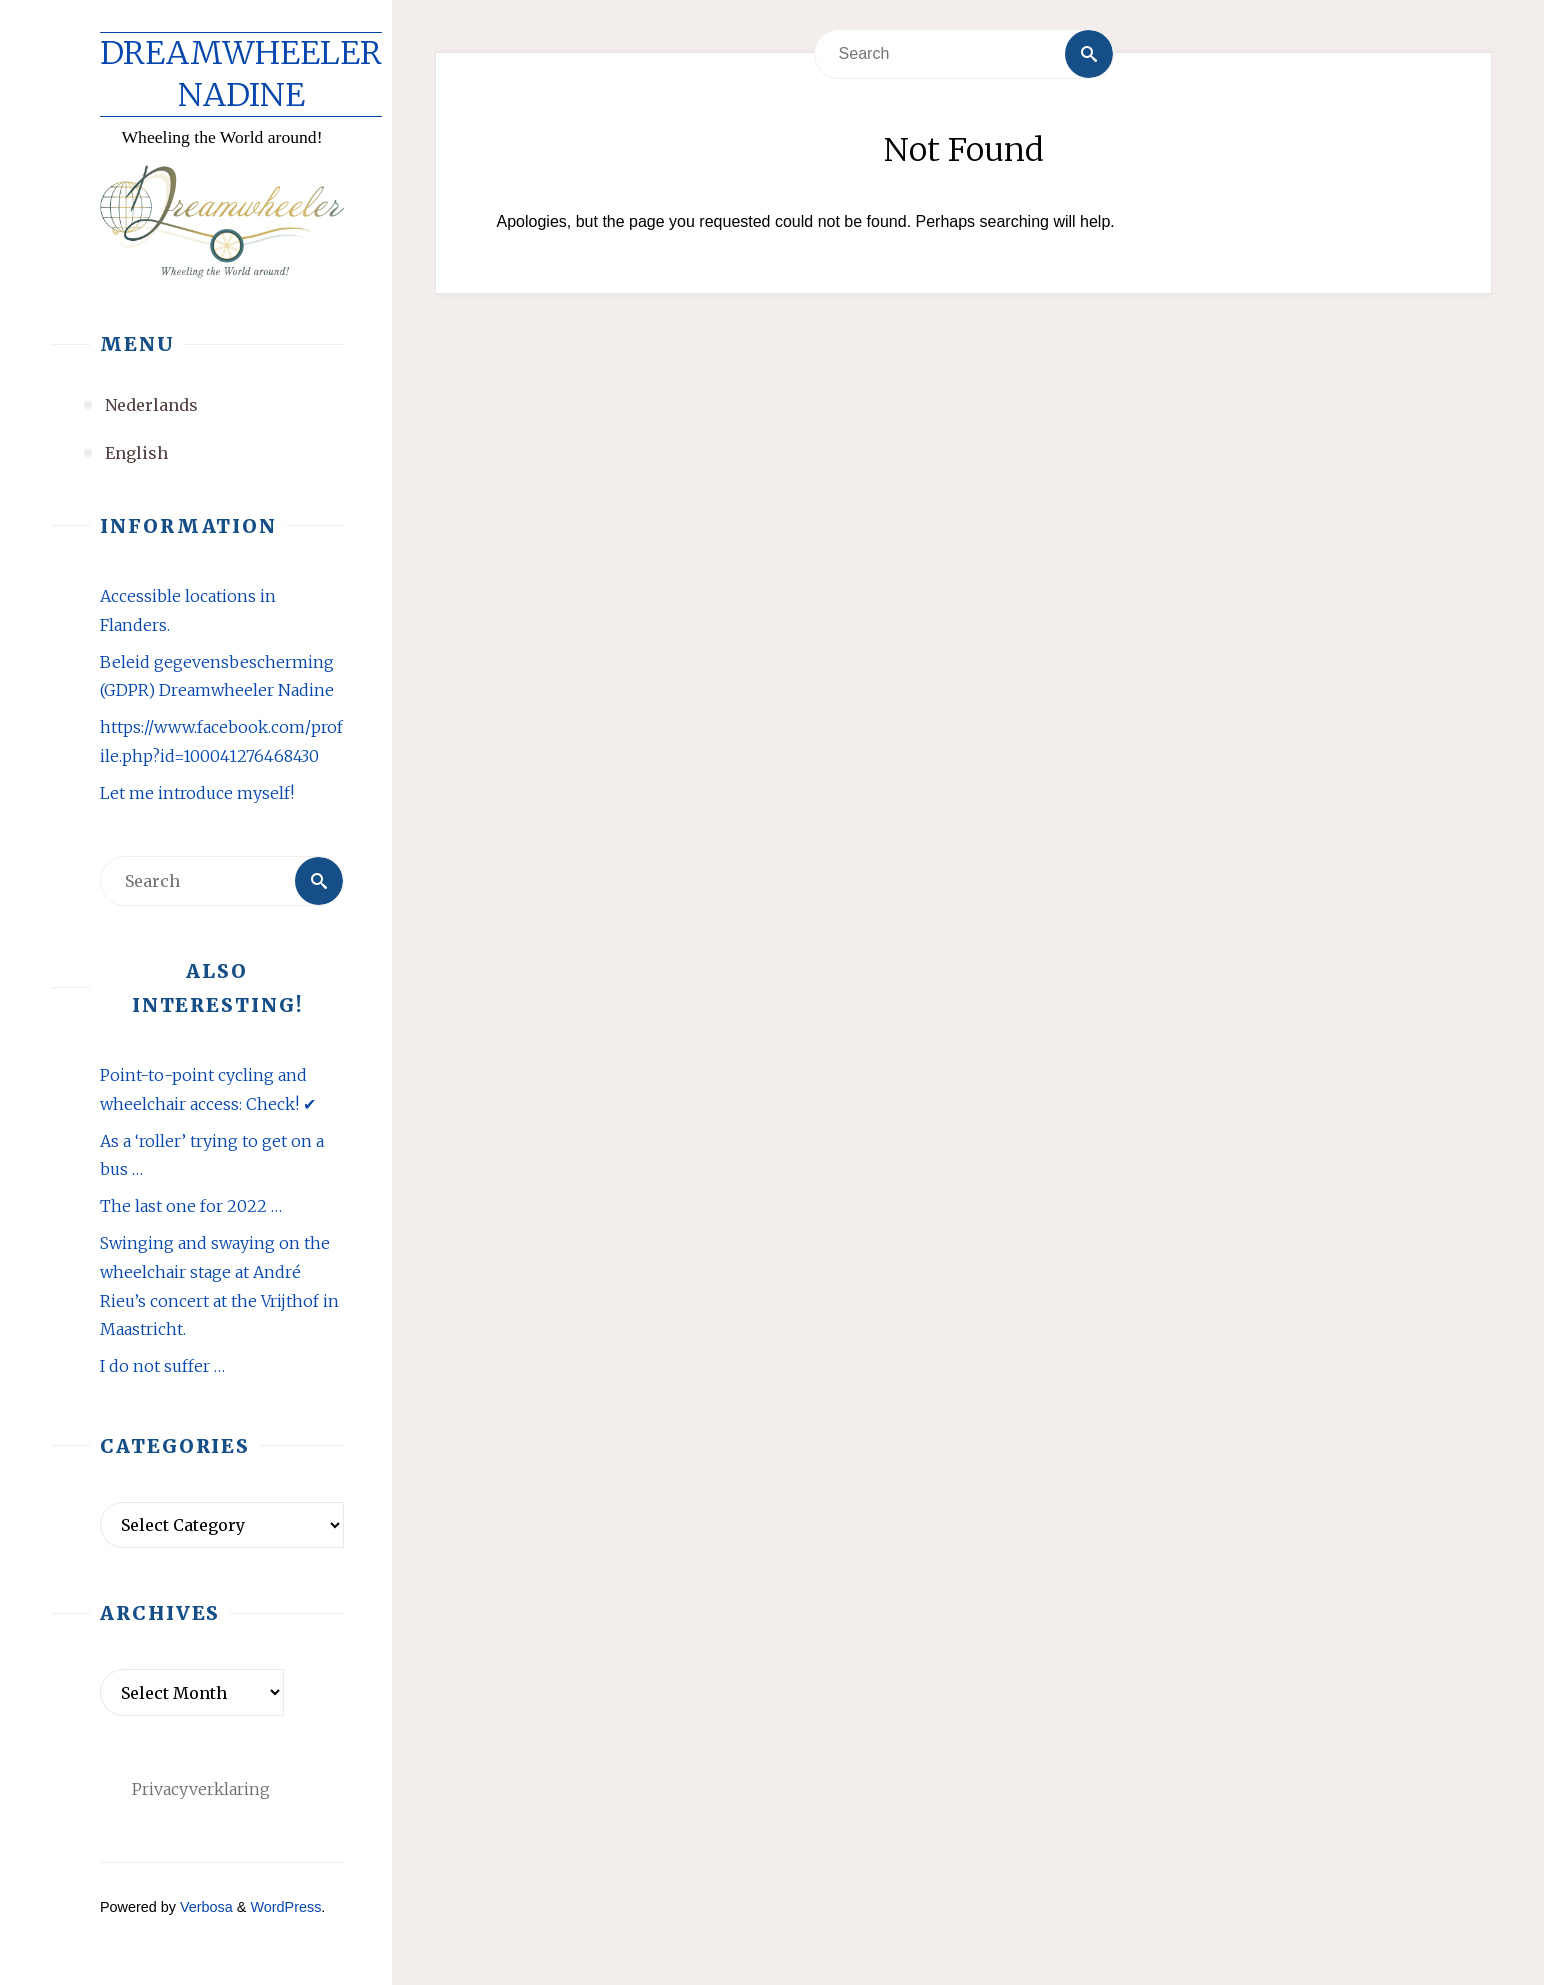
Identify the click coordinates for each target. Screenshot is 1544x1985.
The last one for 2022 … (191, 1206)
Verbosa (204, 1907)
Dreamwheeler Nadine (241, 74)
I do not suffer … (162, 1366)
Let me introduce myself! (197, 793)
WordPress (285, 1907)
